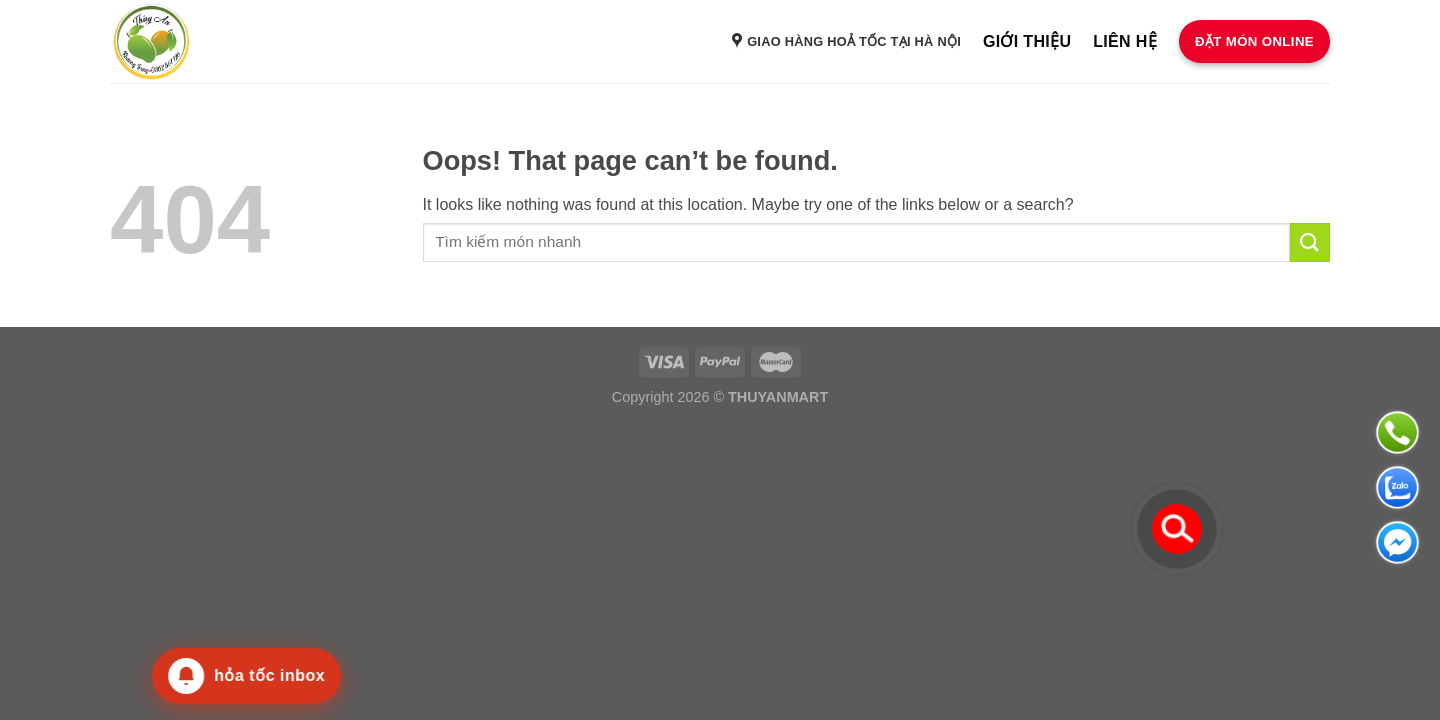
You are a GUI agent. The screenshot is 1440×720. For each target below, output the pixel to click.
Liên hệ (1125, 41)
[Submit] (1310, 242)
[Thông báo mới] (234, 676)
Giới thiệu (1027, 41)
